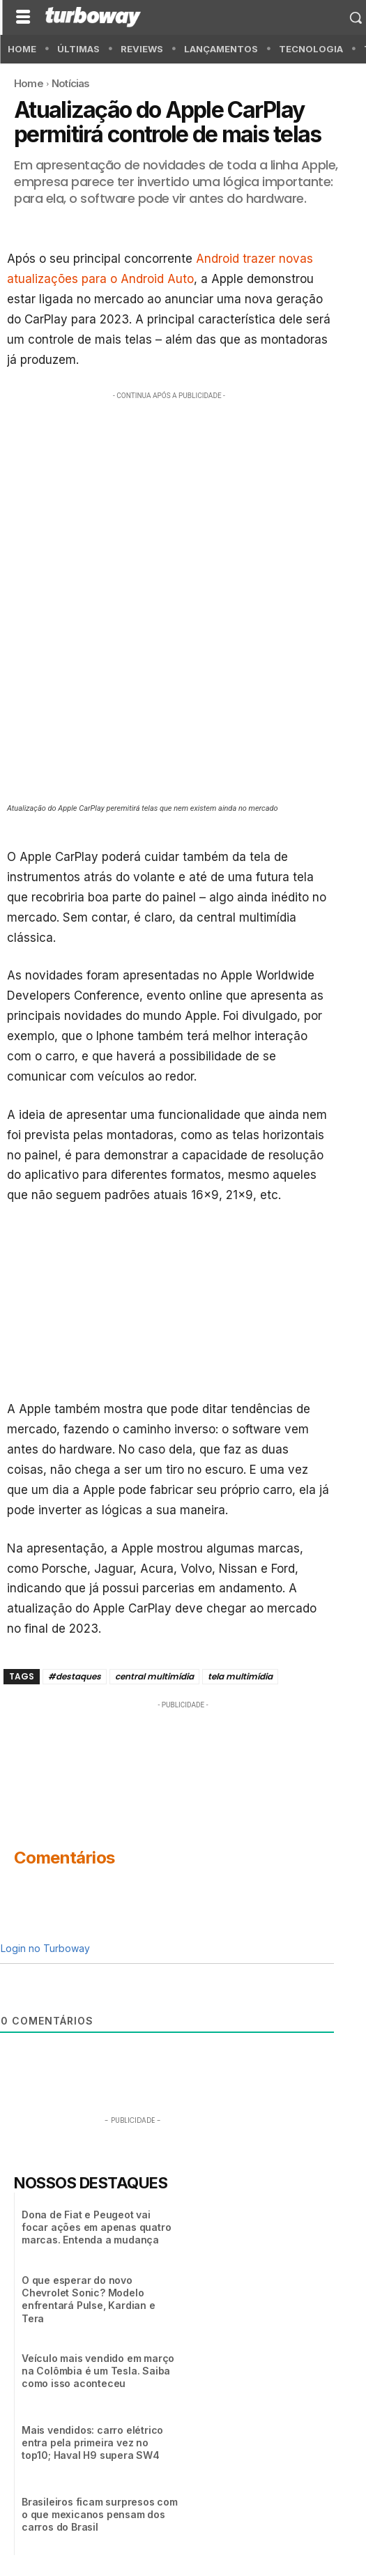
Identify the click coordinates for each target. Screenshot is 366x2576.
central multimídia (154, 1676)
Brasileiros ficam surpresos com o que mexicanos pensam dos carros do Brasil (100, 2514)
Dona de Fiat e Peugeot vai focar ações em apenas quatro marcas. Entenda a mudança (96, 2227)
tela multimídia (240, 1676)
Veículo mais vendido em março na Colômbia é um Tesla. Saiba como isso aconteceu (98, 2370)
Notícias (71, 83)
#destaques (74, 1676)
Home (28, 83)
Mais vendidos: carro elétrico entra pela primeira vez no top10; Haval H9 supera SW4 (92, 2442)
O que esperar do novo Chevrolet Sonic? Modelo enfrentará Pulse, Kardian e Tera (88, 2299)
